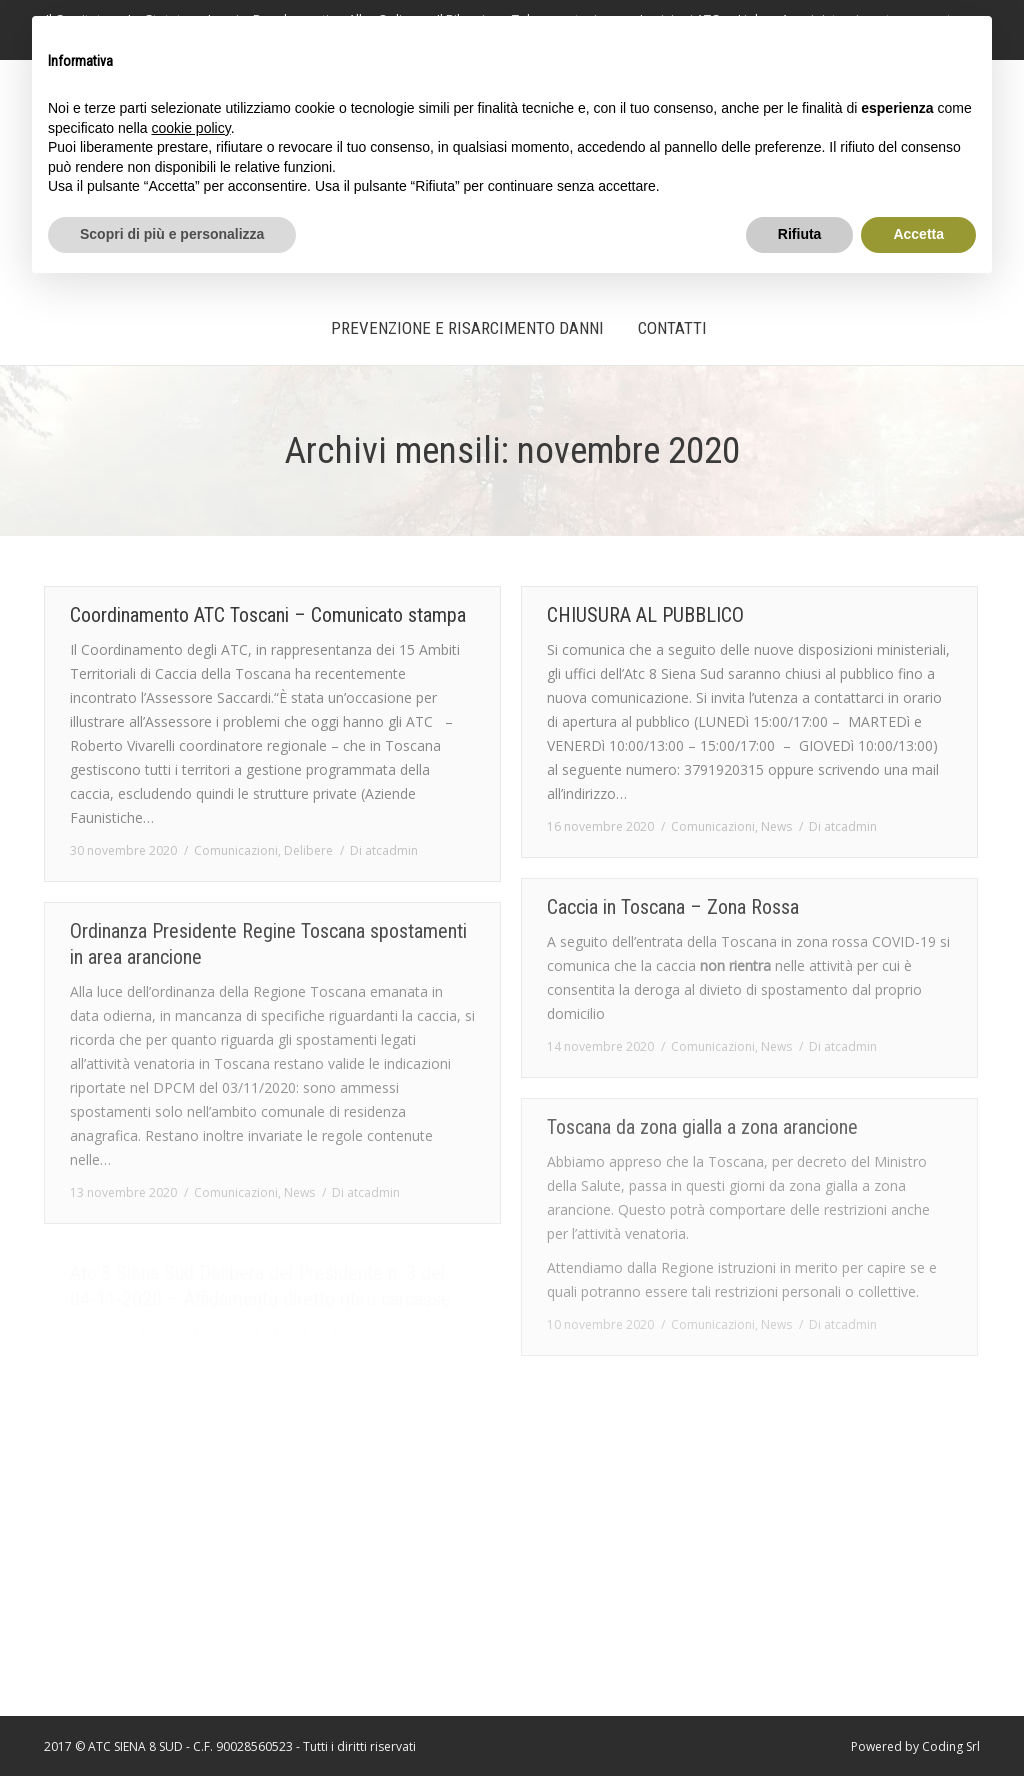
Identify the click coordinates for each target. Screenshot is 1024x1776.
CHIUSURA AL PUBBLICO (645, 615)
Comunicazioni (236, 850)
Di (384, 850)
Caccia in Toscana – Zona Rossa (673, 907)
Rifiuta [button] (800, 234)
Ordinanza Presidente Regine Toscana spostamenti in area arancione (268, 944)
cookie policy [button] (191, 128)
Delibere (308, 850)
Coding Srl (951, 1746)
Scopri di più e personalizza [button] (172, 234)
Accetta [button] (918, 234)
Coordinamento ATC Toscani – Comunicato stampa (268, 615)
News (776, 826)
